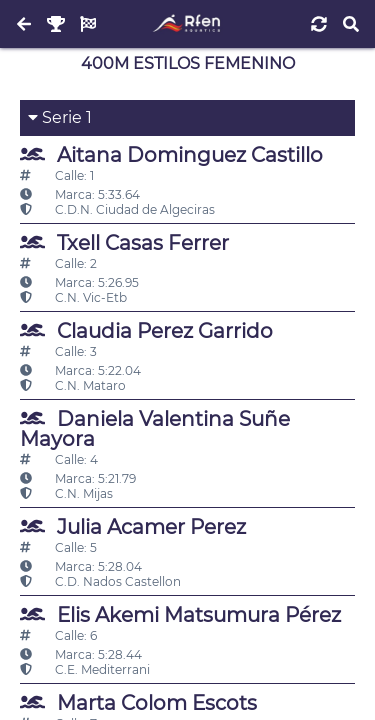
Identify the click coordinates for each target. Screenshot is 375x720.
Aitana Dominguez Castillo (171, 154)
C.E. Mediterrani (85, 669)
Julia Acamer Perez (133, 526)
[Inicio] (187, 24)
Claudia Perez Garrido (146, 330)
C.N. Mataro (73, 385)
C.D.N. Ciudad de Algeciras (117, 209)
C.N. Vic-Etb (73, 297)
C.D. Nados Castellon (100, 581)
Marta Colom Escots (138, 702)
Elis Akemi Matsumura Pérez (180, 614)
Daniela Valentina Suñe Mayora (155, 428)
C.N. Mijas (66, 493)
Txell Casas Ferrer (124, 242)
